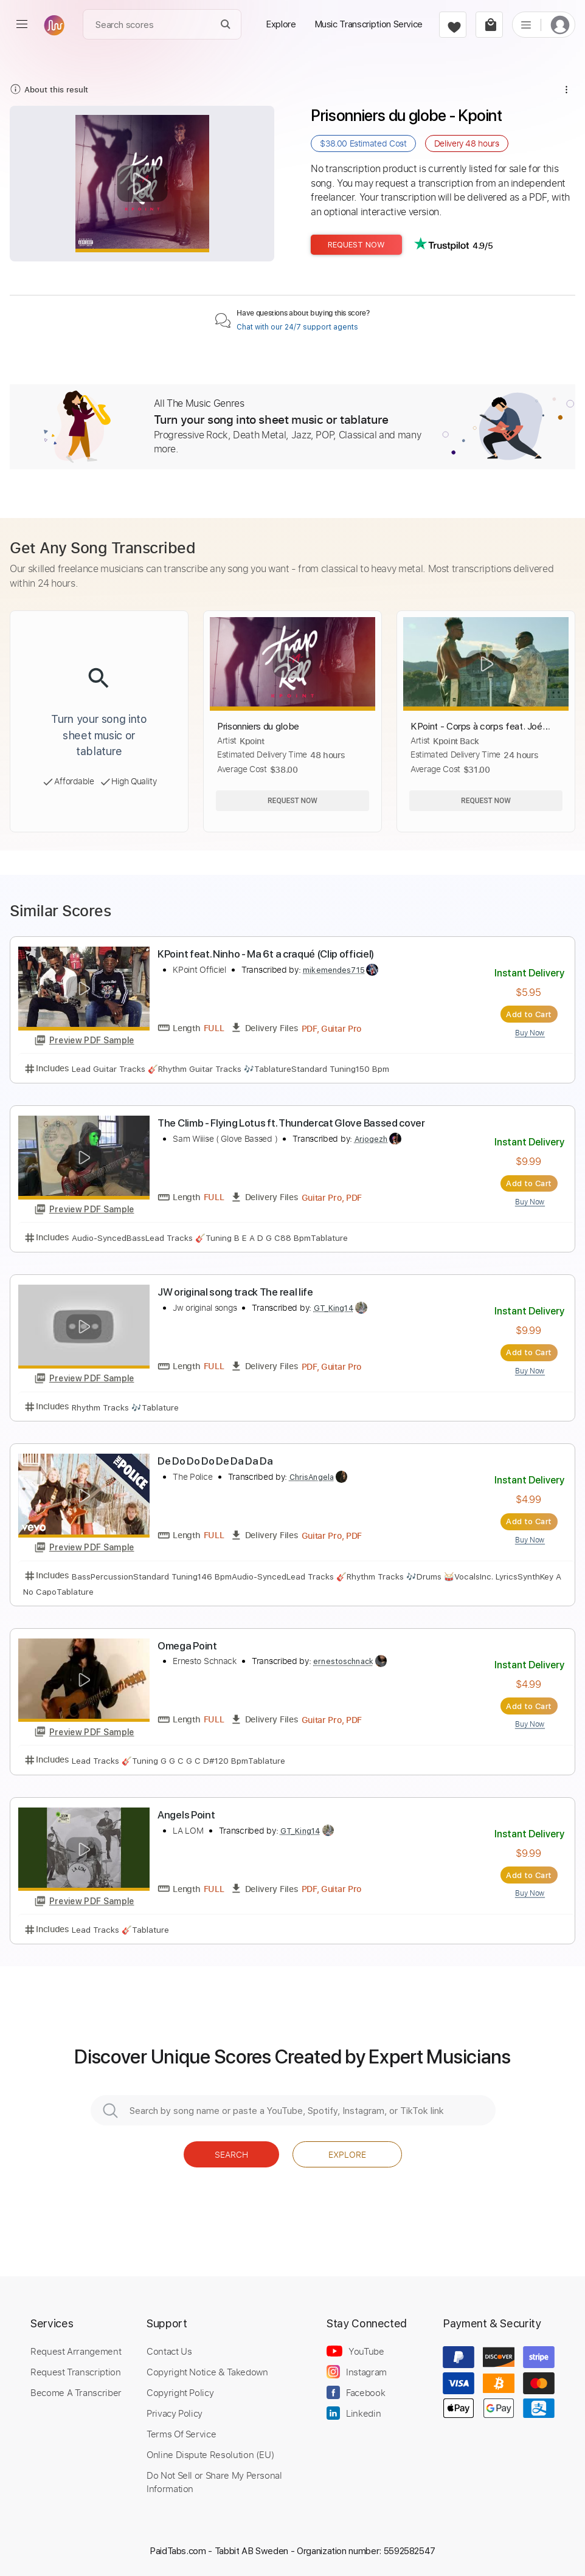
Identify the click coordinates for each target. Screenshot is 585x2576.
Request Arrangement (75, 2351)
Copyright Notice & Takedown (207, 2372)
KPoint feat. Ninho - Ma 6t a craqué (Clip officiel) (266, 954)
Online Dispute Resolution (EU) (210, 2454)
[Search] (226, 24)
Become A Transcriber (76, 2392)
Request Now (356, 244)
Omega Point (187, 1646)
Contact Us (169, 2351)
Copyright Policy (180, 2392)
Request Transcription (75, 2372)
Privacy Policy (174, 2413)
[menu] (22, 24)
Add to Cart (529, 1014)
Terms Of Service (181, 2434)
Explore (347, 2154)
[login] (560, 25)
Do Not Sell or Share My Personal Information (214, 2482)
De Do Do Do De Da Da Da (215, 1461)
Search (231, 2154)
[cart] (489, 25)
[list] (526, 24)
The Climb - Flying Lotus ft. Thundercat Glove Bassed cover (291, 1123)
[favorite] (452, 25)
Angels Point (186, 1815)
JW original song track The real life (235, 1292)
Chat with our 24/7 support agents (297, 327)
